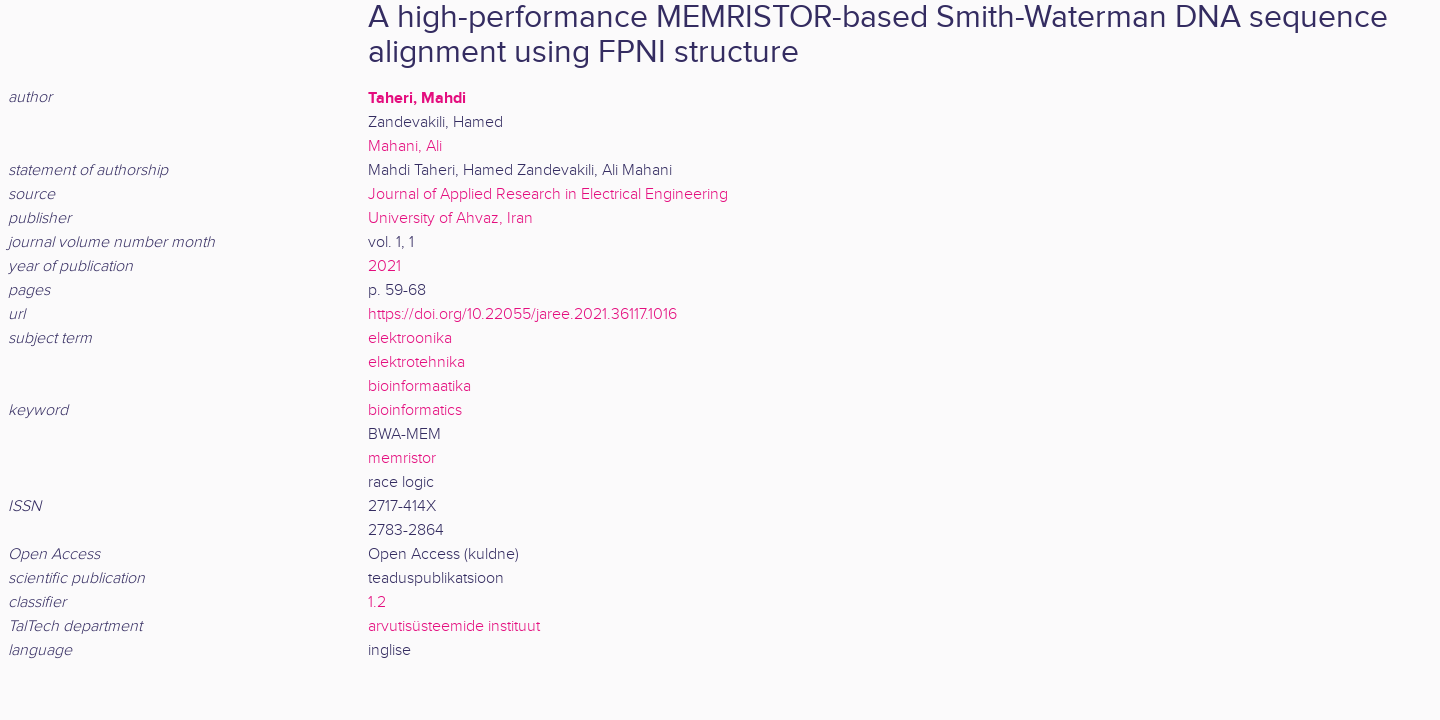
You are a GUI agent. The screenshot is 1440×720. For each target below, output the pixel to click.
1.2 (377, 602)
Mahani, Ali (405, 146)
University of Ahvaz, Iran (450, 218)
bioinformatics (415, 410)
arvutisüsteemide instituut (454, 626)
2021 (384, 266)
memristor (402, 458)
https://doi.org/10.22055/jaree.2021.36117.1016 (522, 314)
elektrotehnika (416, 362)
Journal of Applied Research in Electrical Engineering (548, 194)
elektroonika (410, 338)
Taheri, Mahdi (417, 98)
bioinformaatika (419, 386)
